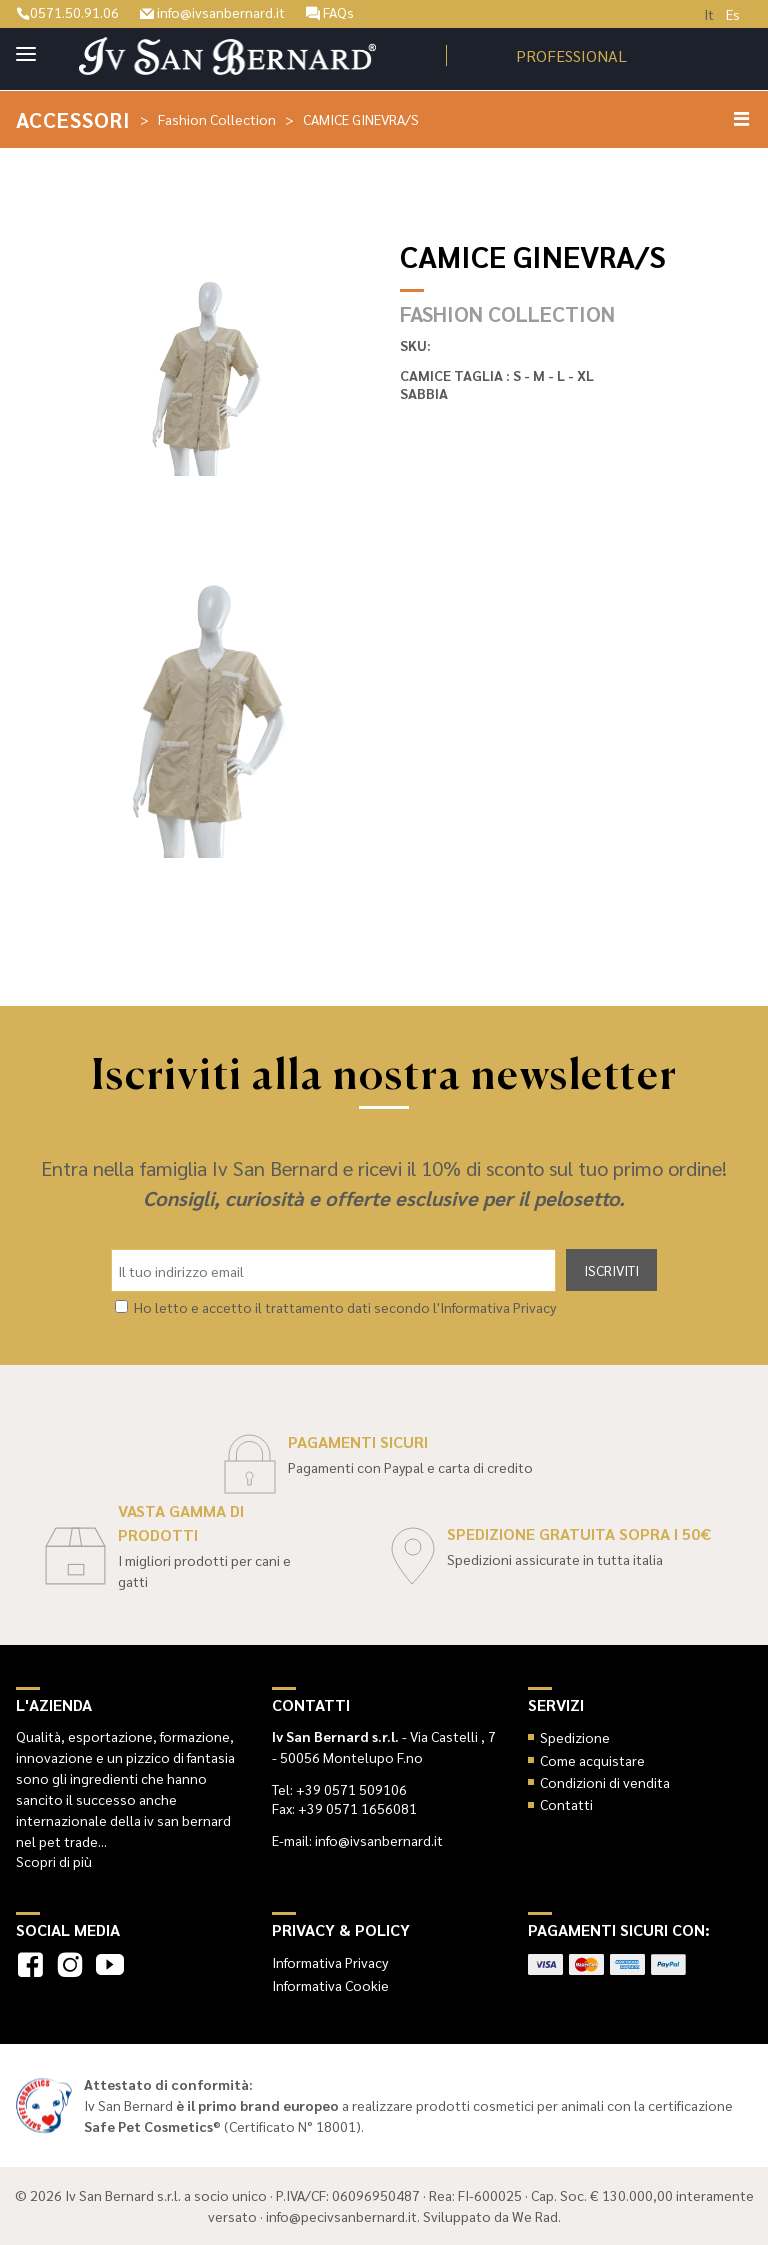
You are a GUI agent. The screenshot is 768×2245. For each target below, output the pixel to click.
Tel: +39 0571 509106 (339, 1789)
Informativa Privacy (330, 1962)
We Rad (535, 2216)
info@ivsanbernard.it (212, 12)
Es (733, 14)
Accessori (73, 119)
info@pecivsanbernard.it (341, 2216)
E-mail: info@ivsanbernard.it (357, 1840)
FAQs (330, 12)
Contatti (566, 1804)
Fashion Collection (217, 119)
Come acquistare (592, 1760)
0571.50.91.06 (67, 12)
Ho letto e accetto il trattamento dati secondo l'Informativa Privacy (345, 1307)
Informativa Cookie (330, 1985)
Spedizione (575, 1737)
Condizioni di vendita (605, 1782)
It (709, 14)
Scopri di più (54, 1861)
